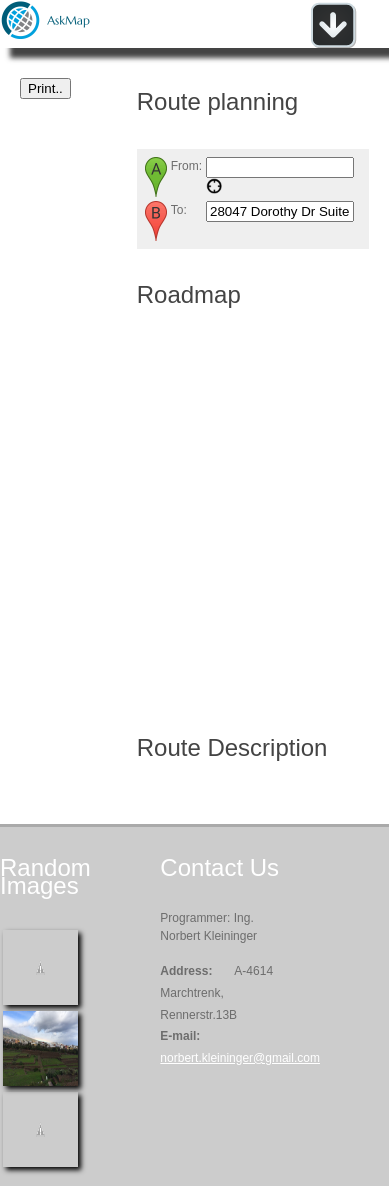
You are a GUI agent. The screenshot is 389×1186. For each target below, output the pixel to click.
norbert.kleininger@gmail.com (240, 1058)
